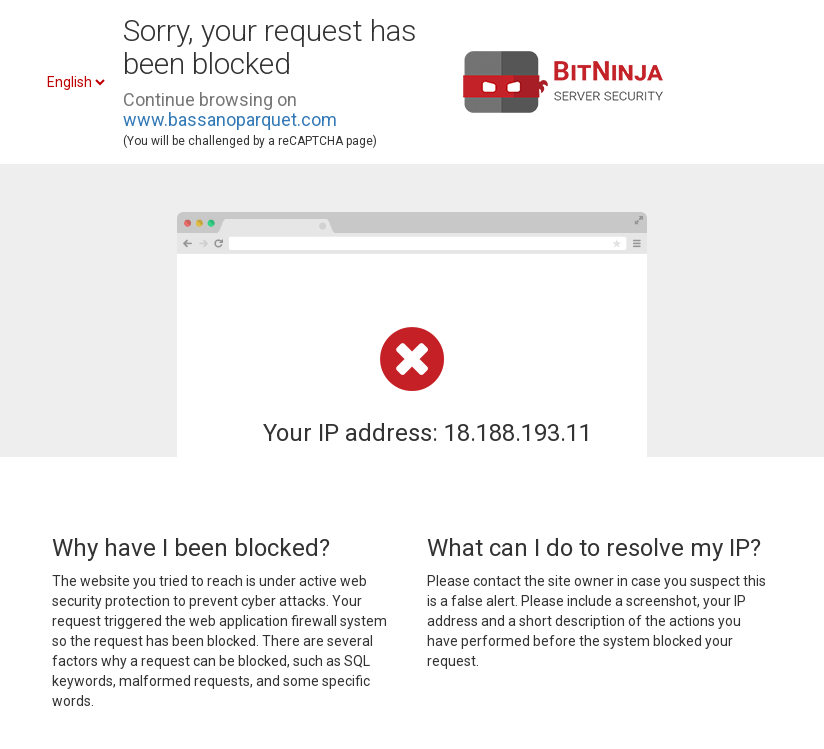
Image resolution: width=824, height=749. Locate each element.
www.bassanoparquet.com (230, 119)
